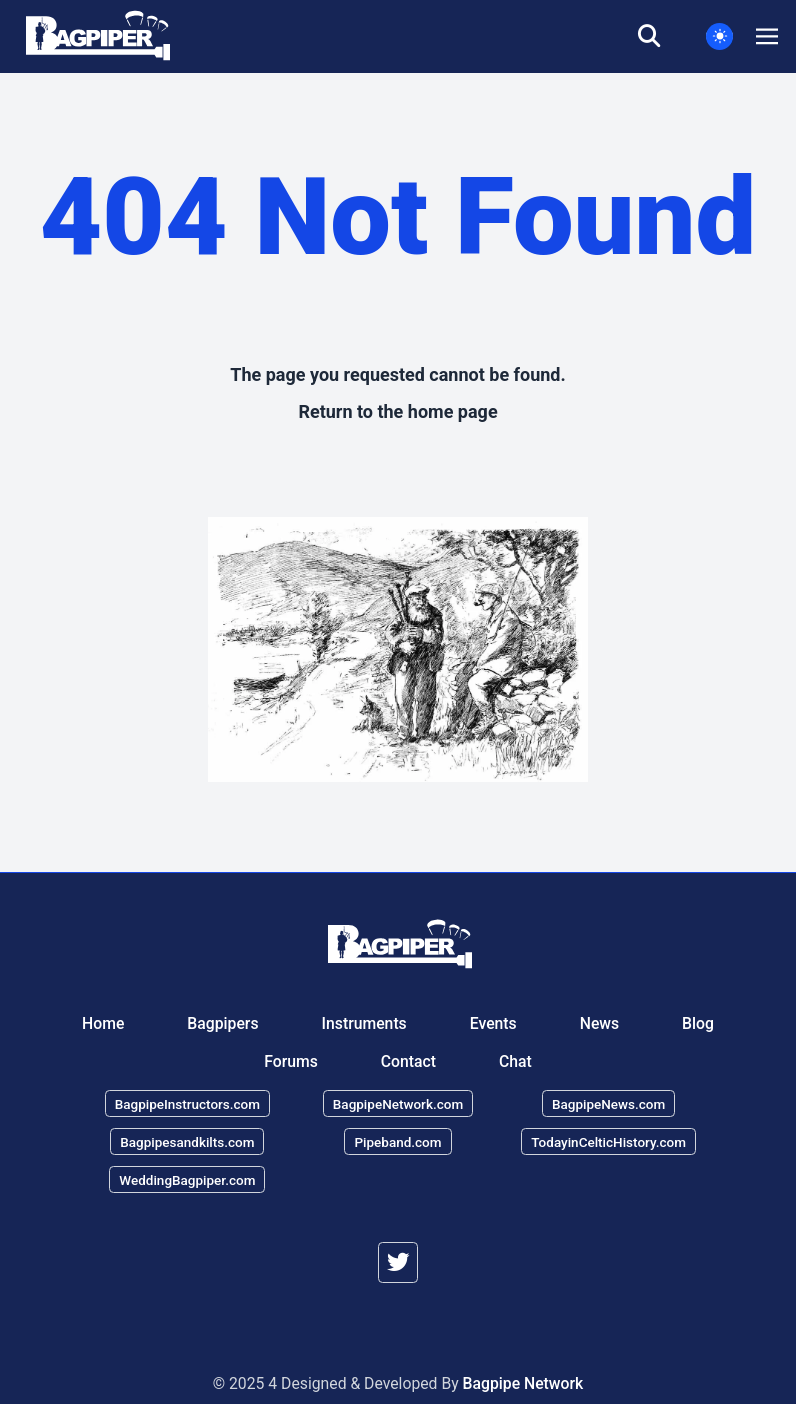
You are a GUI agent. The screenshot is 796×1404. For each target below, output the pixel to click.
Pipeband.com (397, 1141)
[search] (661, 37)
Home (103, 1022)
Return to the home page (397, 411)
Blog (698, 1022)
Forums (291, 1060)
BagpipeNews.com (608, 1104)
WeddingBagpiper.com (187, 1179)
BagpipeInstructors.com (187, 1104)
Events (493, 1022)
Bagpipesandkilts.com (187, 1141)
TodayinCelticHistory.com (608, 1141)
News (599, 1022)
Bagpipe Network (523, 1383)
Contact (408, 1060)
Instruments (364, 1022)
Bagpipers (222, 1022)
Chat (515, 1060)
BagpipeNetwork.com (398, 1104)
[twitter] (398, 1262)
